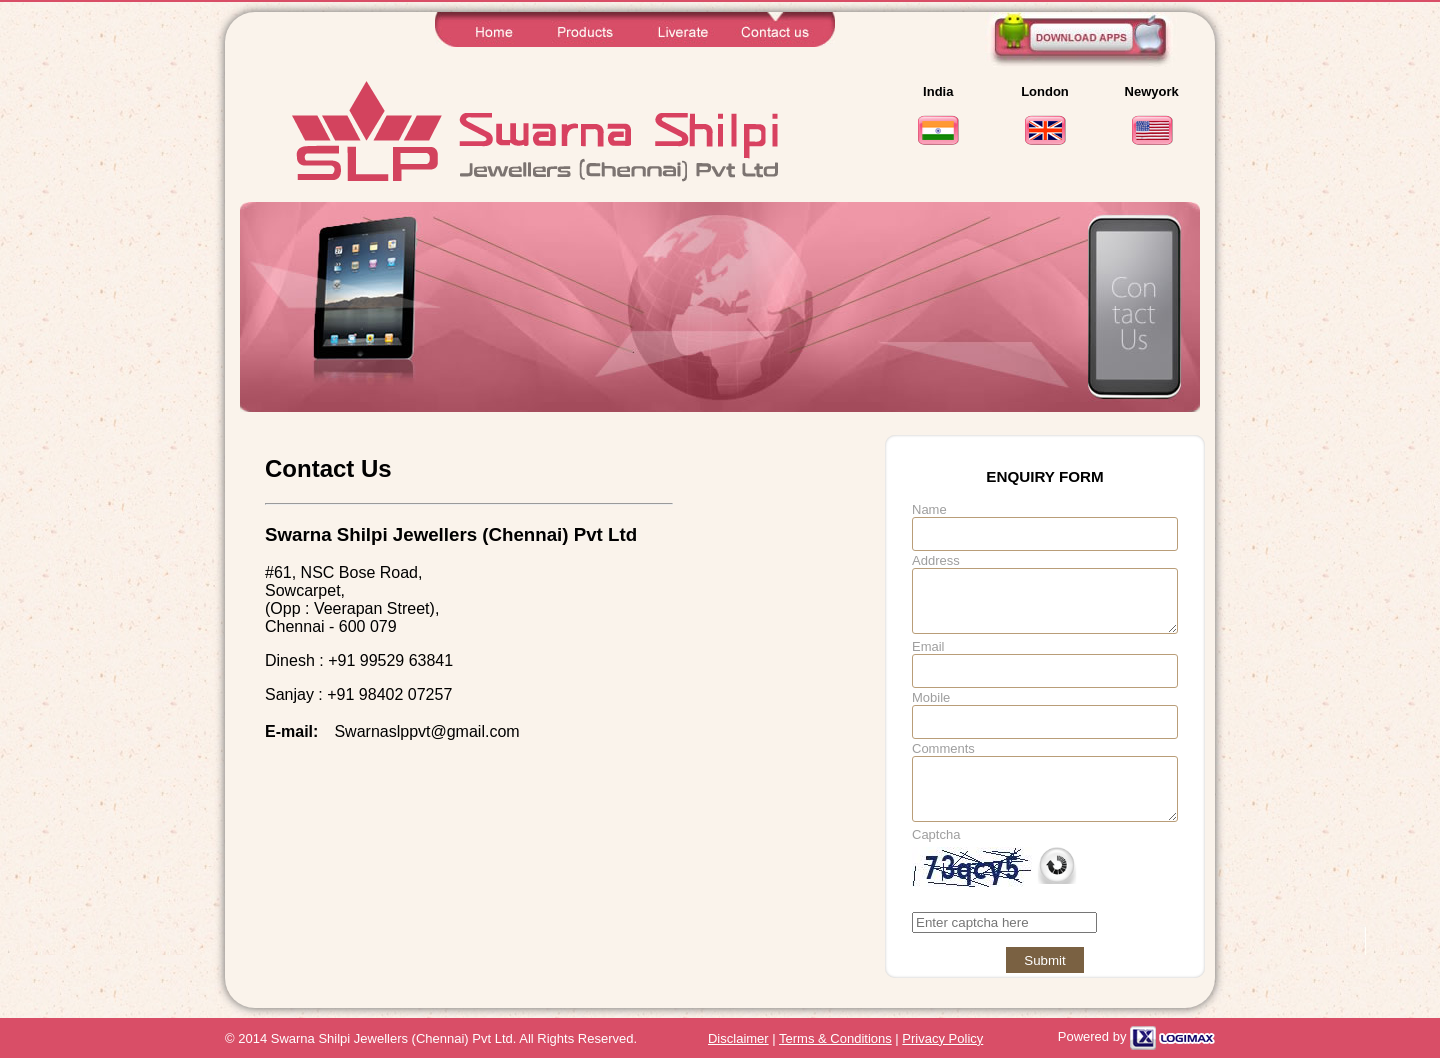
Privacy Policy (942, 1038)
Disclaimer (738, 1038)
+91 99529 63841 (390, 660)
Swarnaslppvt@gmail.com (426, 731)
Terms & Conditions (835, 1038)
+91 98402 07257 (389, 694)
